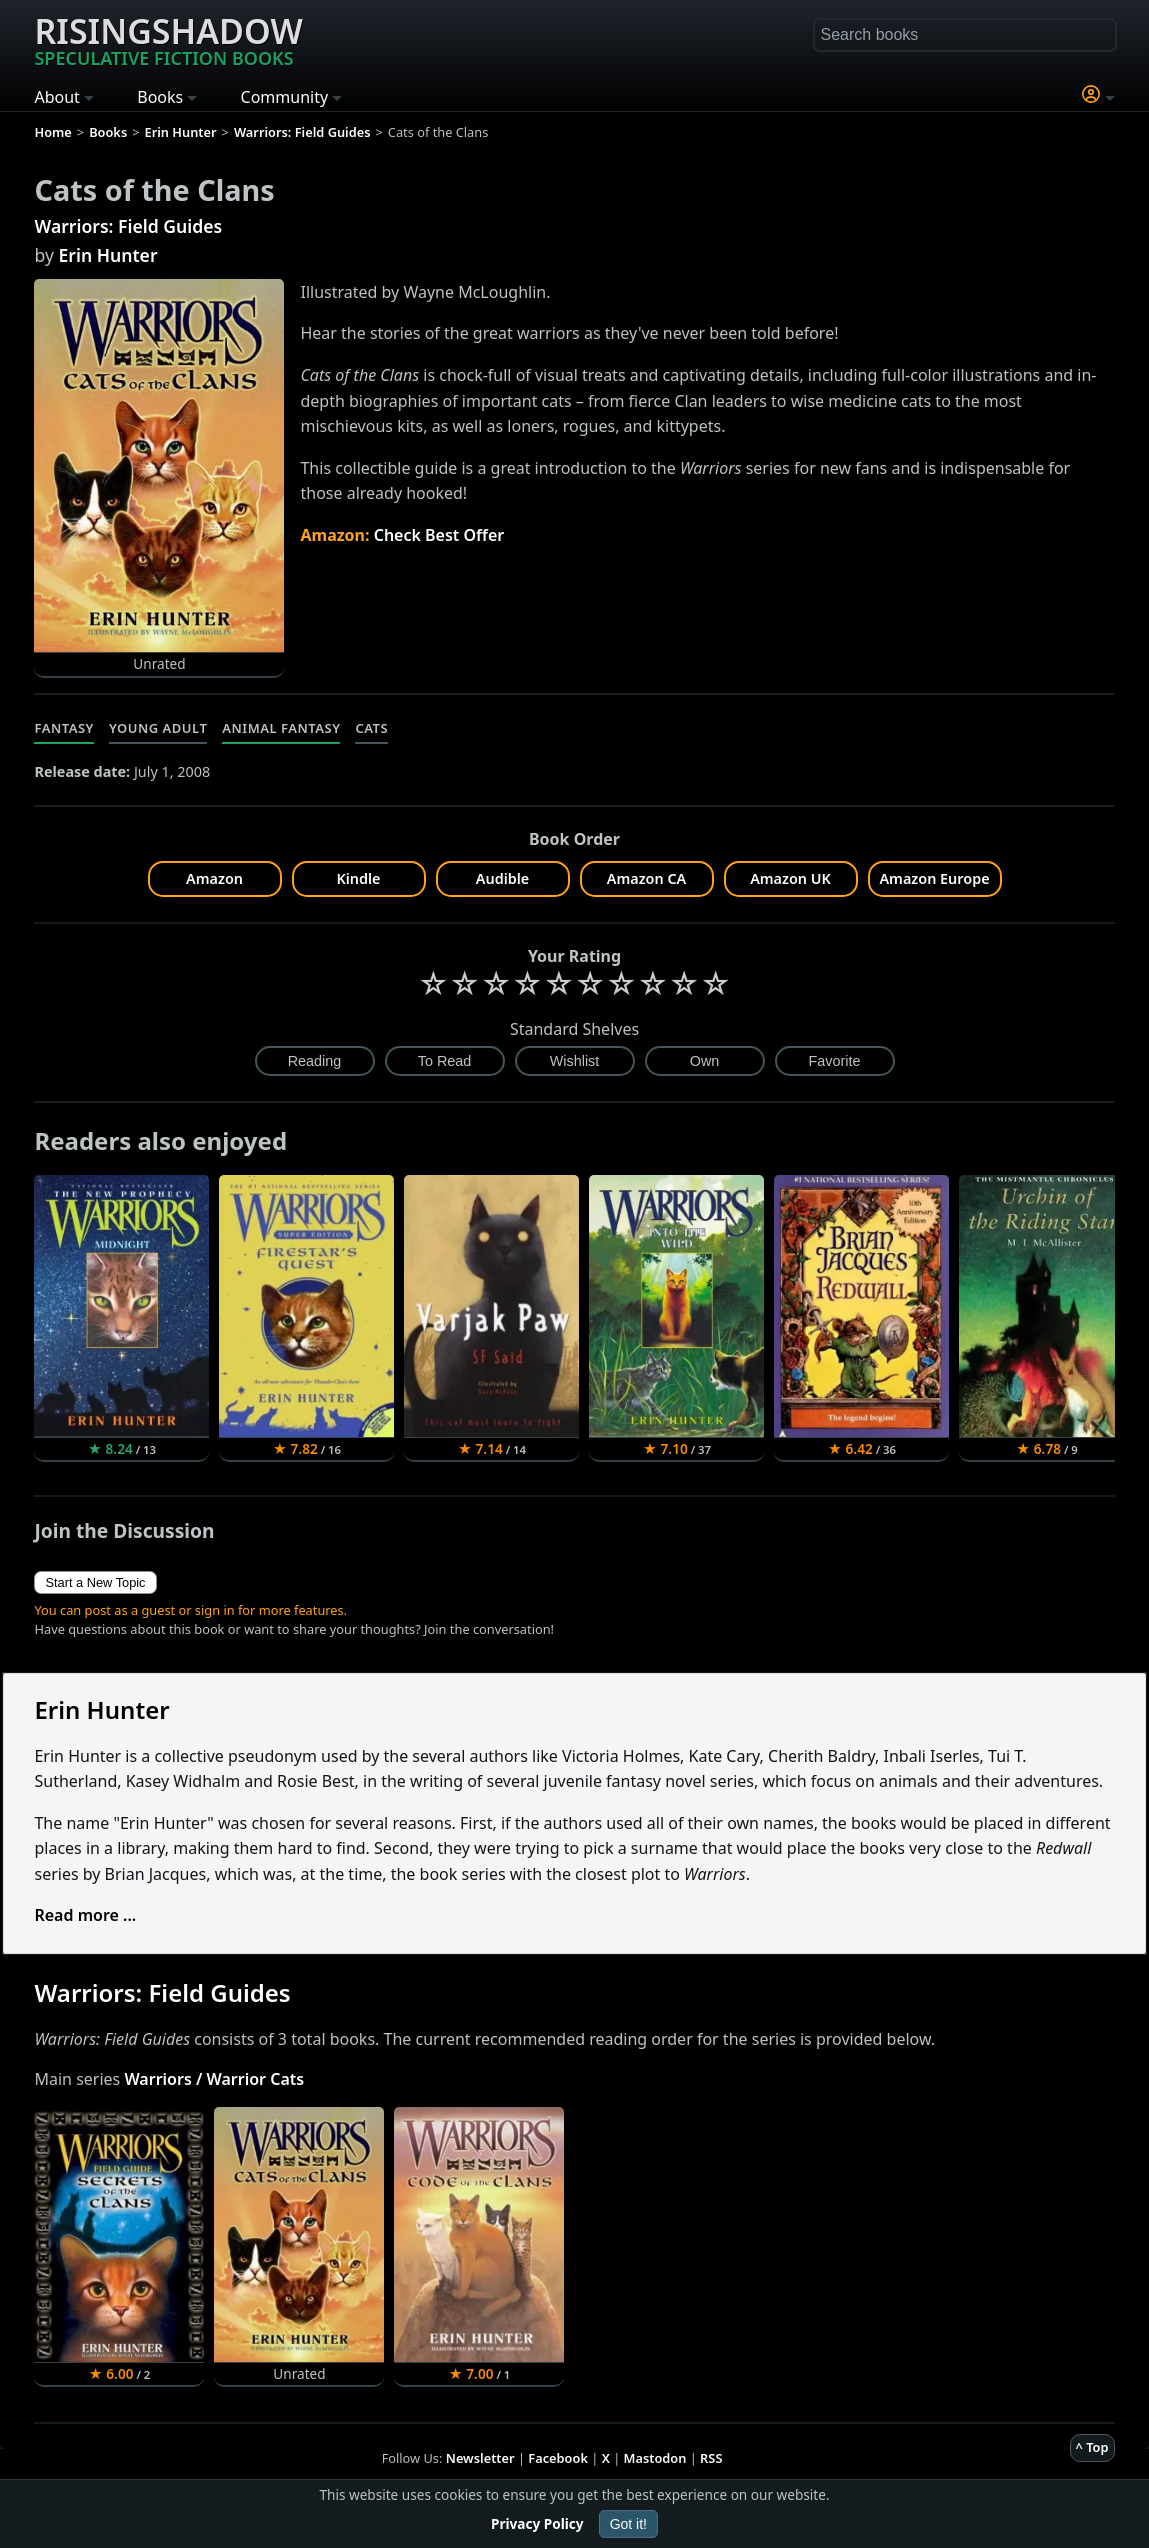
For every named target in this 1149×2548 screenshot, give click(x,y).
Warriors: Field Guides (128, 226)
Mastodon (655, 2458)
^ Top (1092, 2447)
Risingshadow (168, 39)
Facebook (558, 2458)
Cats (371, 728)
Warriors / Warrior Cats (214, 2079)
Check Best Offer (439, 535)
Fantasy (64, 728)
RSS (711, 2458)
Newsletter (480, 2458)
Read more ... (85, 1915)
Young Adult (158, 728)
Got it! (628, 2524)
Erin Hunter (107, 255)
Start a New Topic (95, 1582)
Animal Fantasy (281, 728)
